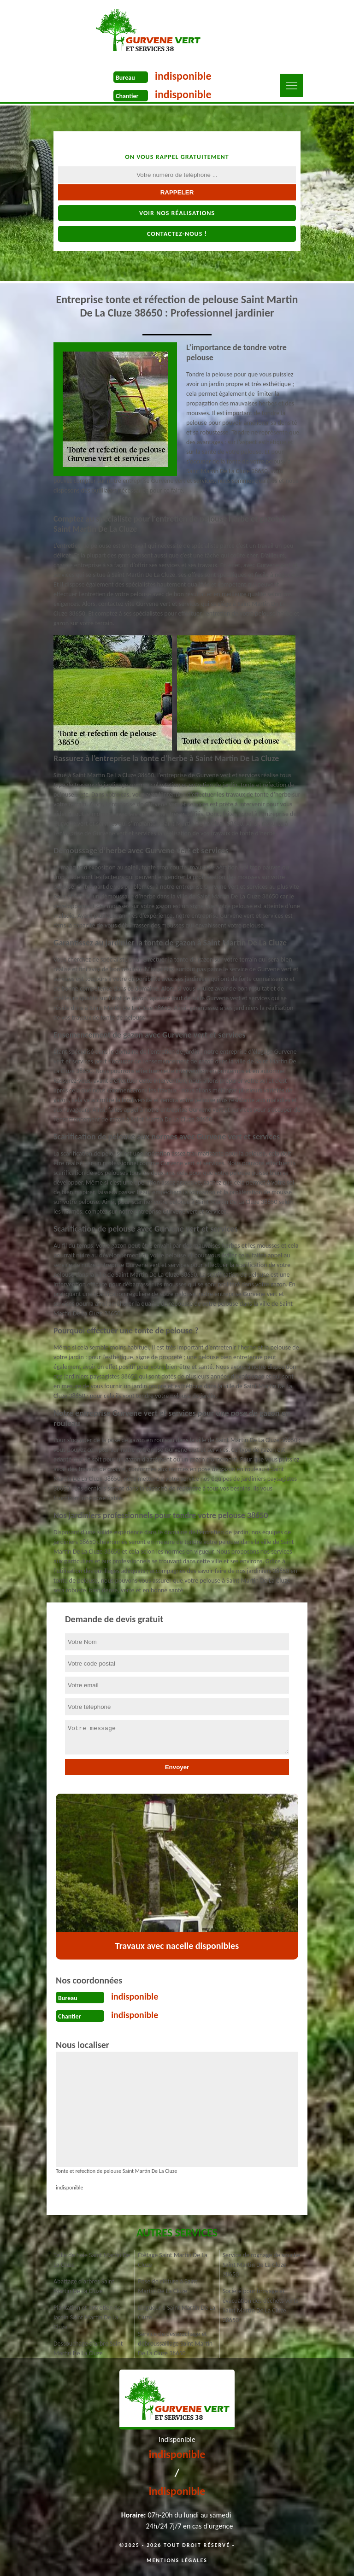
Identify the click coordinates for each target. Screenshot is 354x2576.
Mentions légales (177, 2560)
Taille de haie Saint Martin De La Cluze (91, 2260)
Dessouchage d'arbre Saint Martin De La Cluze (88, 2348)
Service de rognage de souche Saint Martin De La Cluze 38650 (262, 2264)
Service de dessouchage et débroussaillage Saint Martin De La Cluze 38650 (175, 2343)
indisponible (183, 75)
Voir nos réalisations (177, 213)
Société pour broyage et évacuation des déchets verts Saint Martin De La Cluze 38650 (260, 2305)
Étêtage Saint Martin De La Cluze (172, 2260)
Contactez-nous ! (177, 234)
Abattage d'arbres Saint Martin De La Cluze (83, 2286)
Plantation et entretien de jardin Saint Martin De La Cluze (87, 2317)
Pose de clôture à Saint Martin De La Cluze (167, 2286)
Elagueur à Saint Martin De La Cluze (176, 2312)
